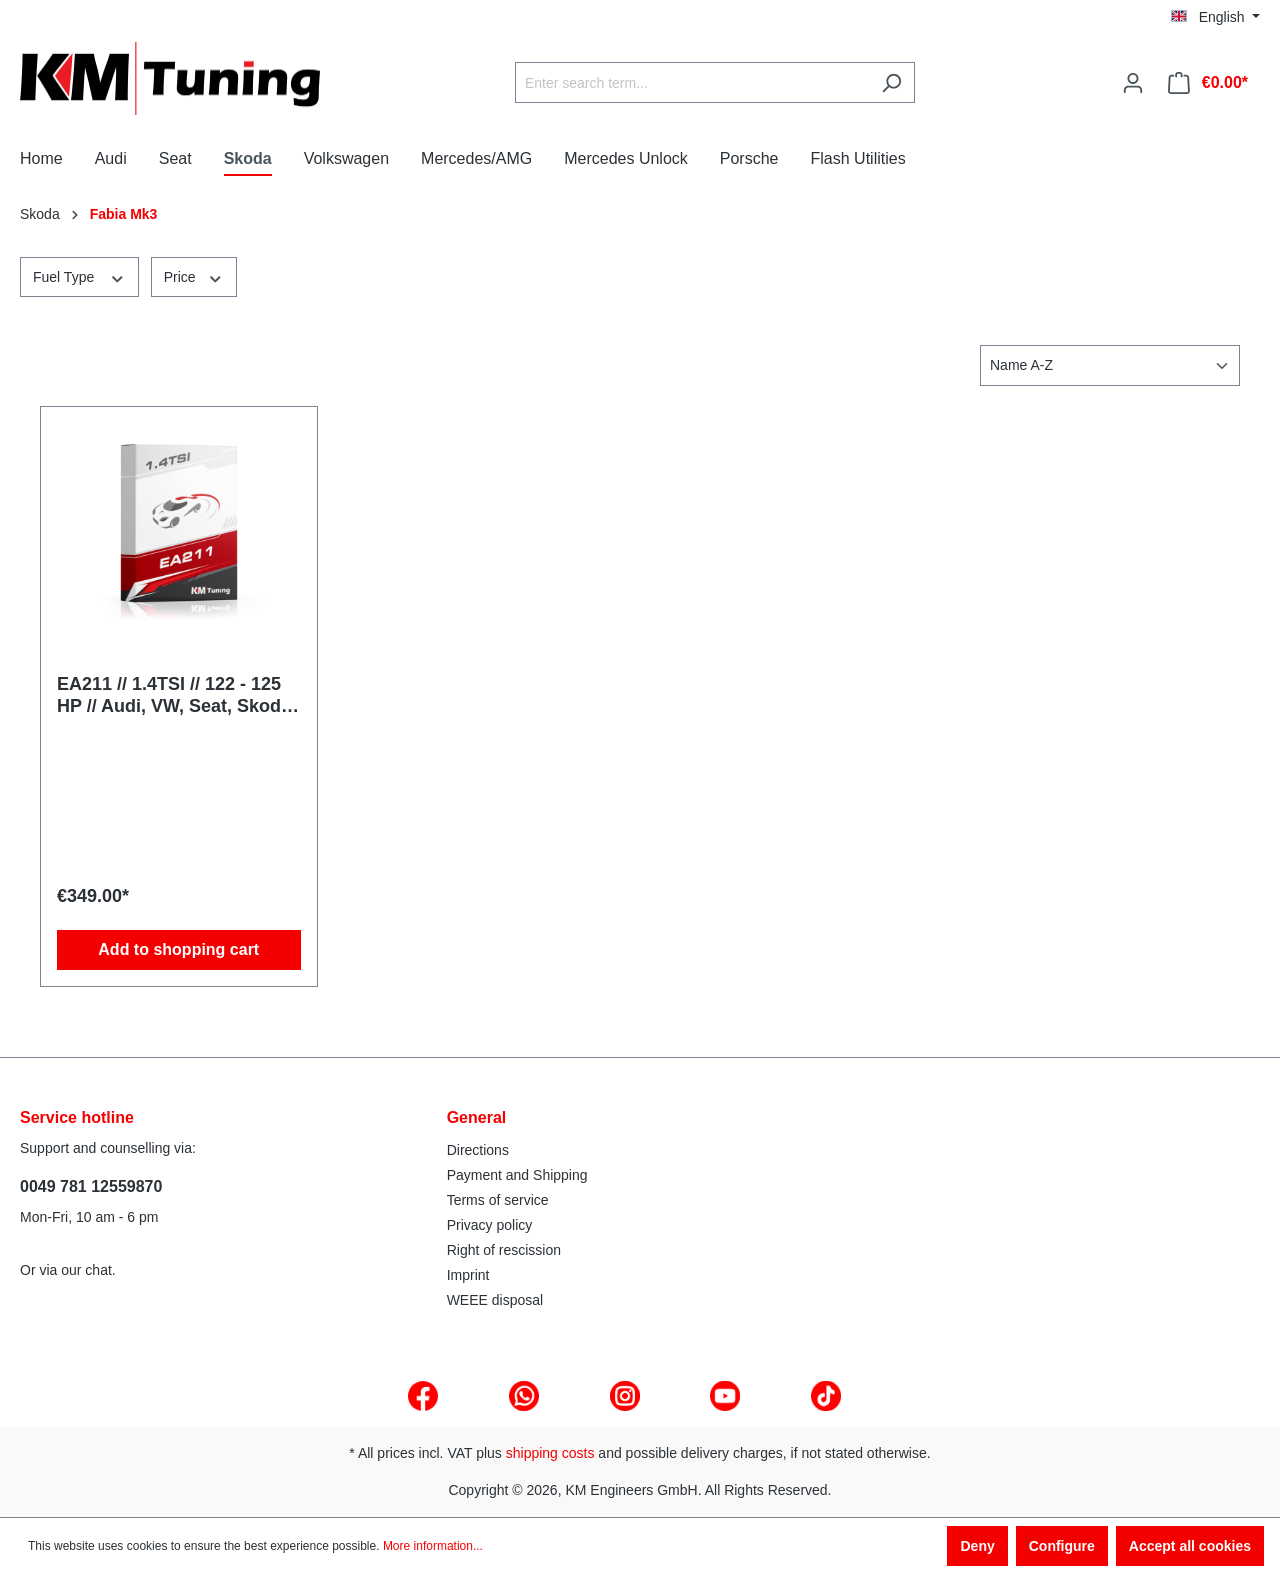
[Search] (891, 82)
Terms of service (498, 1200)
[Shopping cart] (1208, 83)
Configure (1062, 1546)
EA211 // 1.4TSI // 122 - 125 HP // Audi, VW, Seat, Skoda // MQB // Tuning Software (174, 695)
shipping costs (550, 1453)
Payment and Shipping (517, 1175)
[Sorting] (1110, 365)
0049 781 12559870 (91, 1186)
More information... (433, 1546)
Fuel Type (79, 276)
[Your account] (1133, 83)
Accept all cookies (1190, 1546)
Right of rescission (504, 1250)
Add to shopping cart (178, 949)
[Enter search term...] (692, 82)
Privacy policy (490, 1225)
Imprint (468, 1275)
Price (194, 276)
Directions (478, 1150)
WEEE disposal (495, 1300)
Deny (977, 1546)
